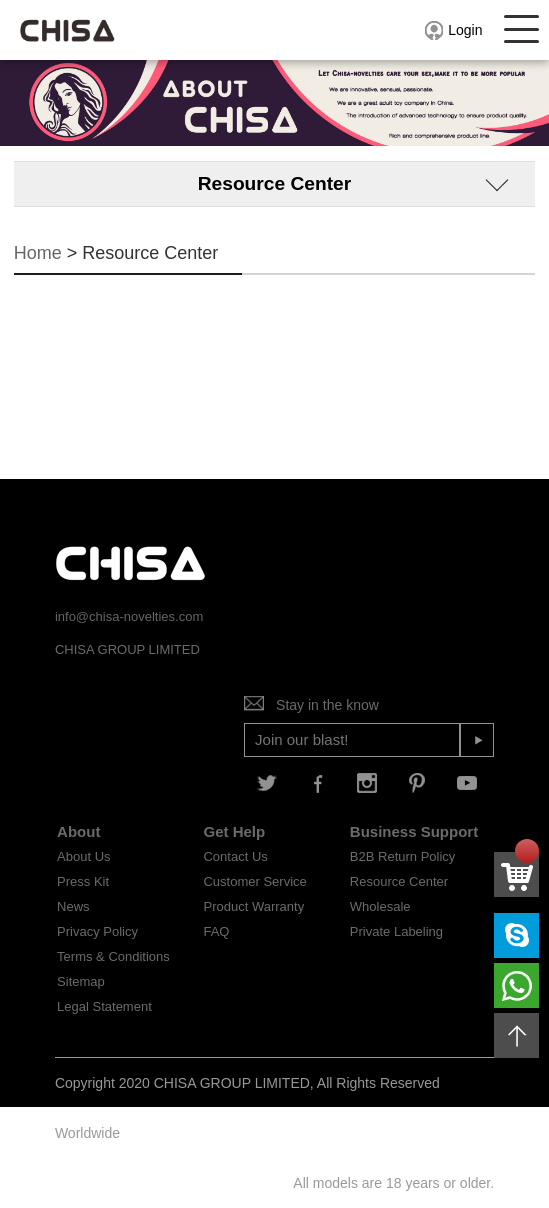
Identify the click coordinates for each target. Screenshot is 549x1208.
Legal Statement (104, 1006)
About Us (83, 856)
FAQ (216, 931)
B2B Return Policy (403, 856)
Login (452, 30)
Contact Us (235, 856)
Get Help (234, 831)
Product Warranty (253, 906)
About (78, 831)
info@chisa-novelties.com (129, 616)
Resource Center (399, 881)
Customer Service (254, 881)
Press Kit (83, 881)
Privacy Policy (97, 931)
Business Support (414, 831)
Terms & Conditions (113, 956)
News (73, 906)
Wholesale (380, 906)
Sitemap (81, 981)
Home (38, 253)
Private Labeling (396, 931)
